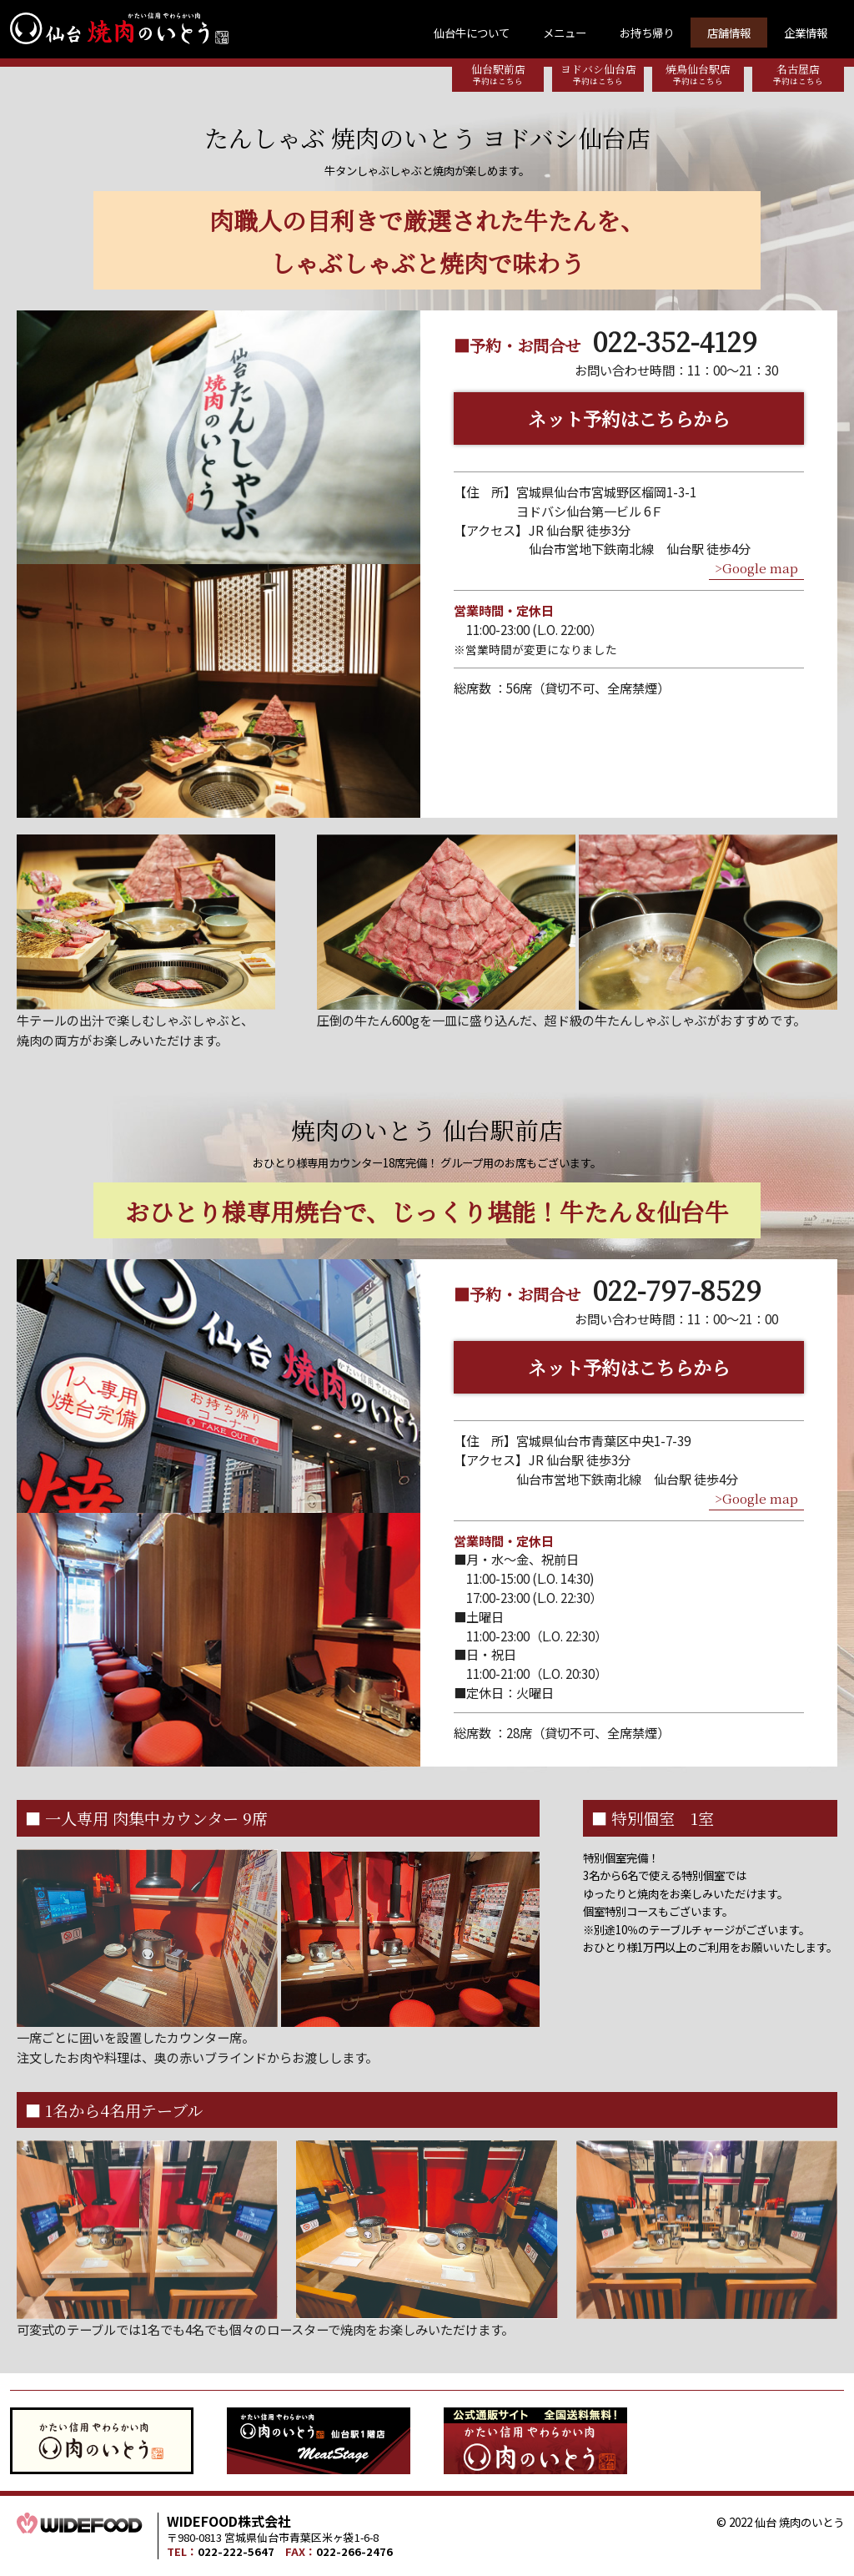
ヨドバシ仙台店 (598, 74)
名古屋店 (798, 74)
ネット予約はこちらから (629, 418)
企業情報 (805, 32)
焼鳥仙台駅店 (698, 74)
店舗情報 (729, 32)
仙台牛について (472, 32)
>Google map (756, 568)
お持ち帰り (647, 32)
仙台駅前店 (498, 74)
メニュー (564, 32)
